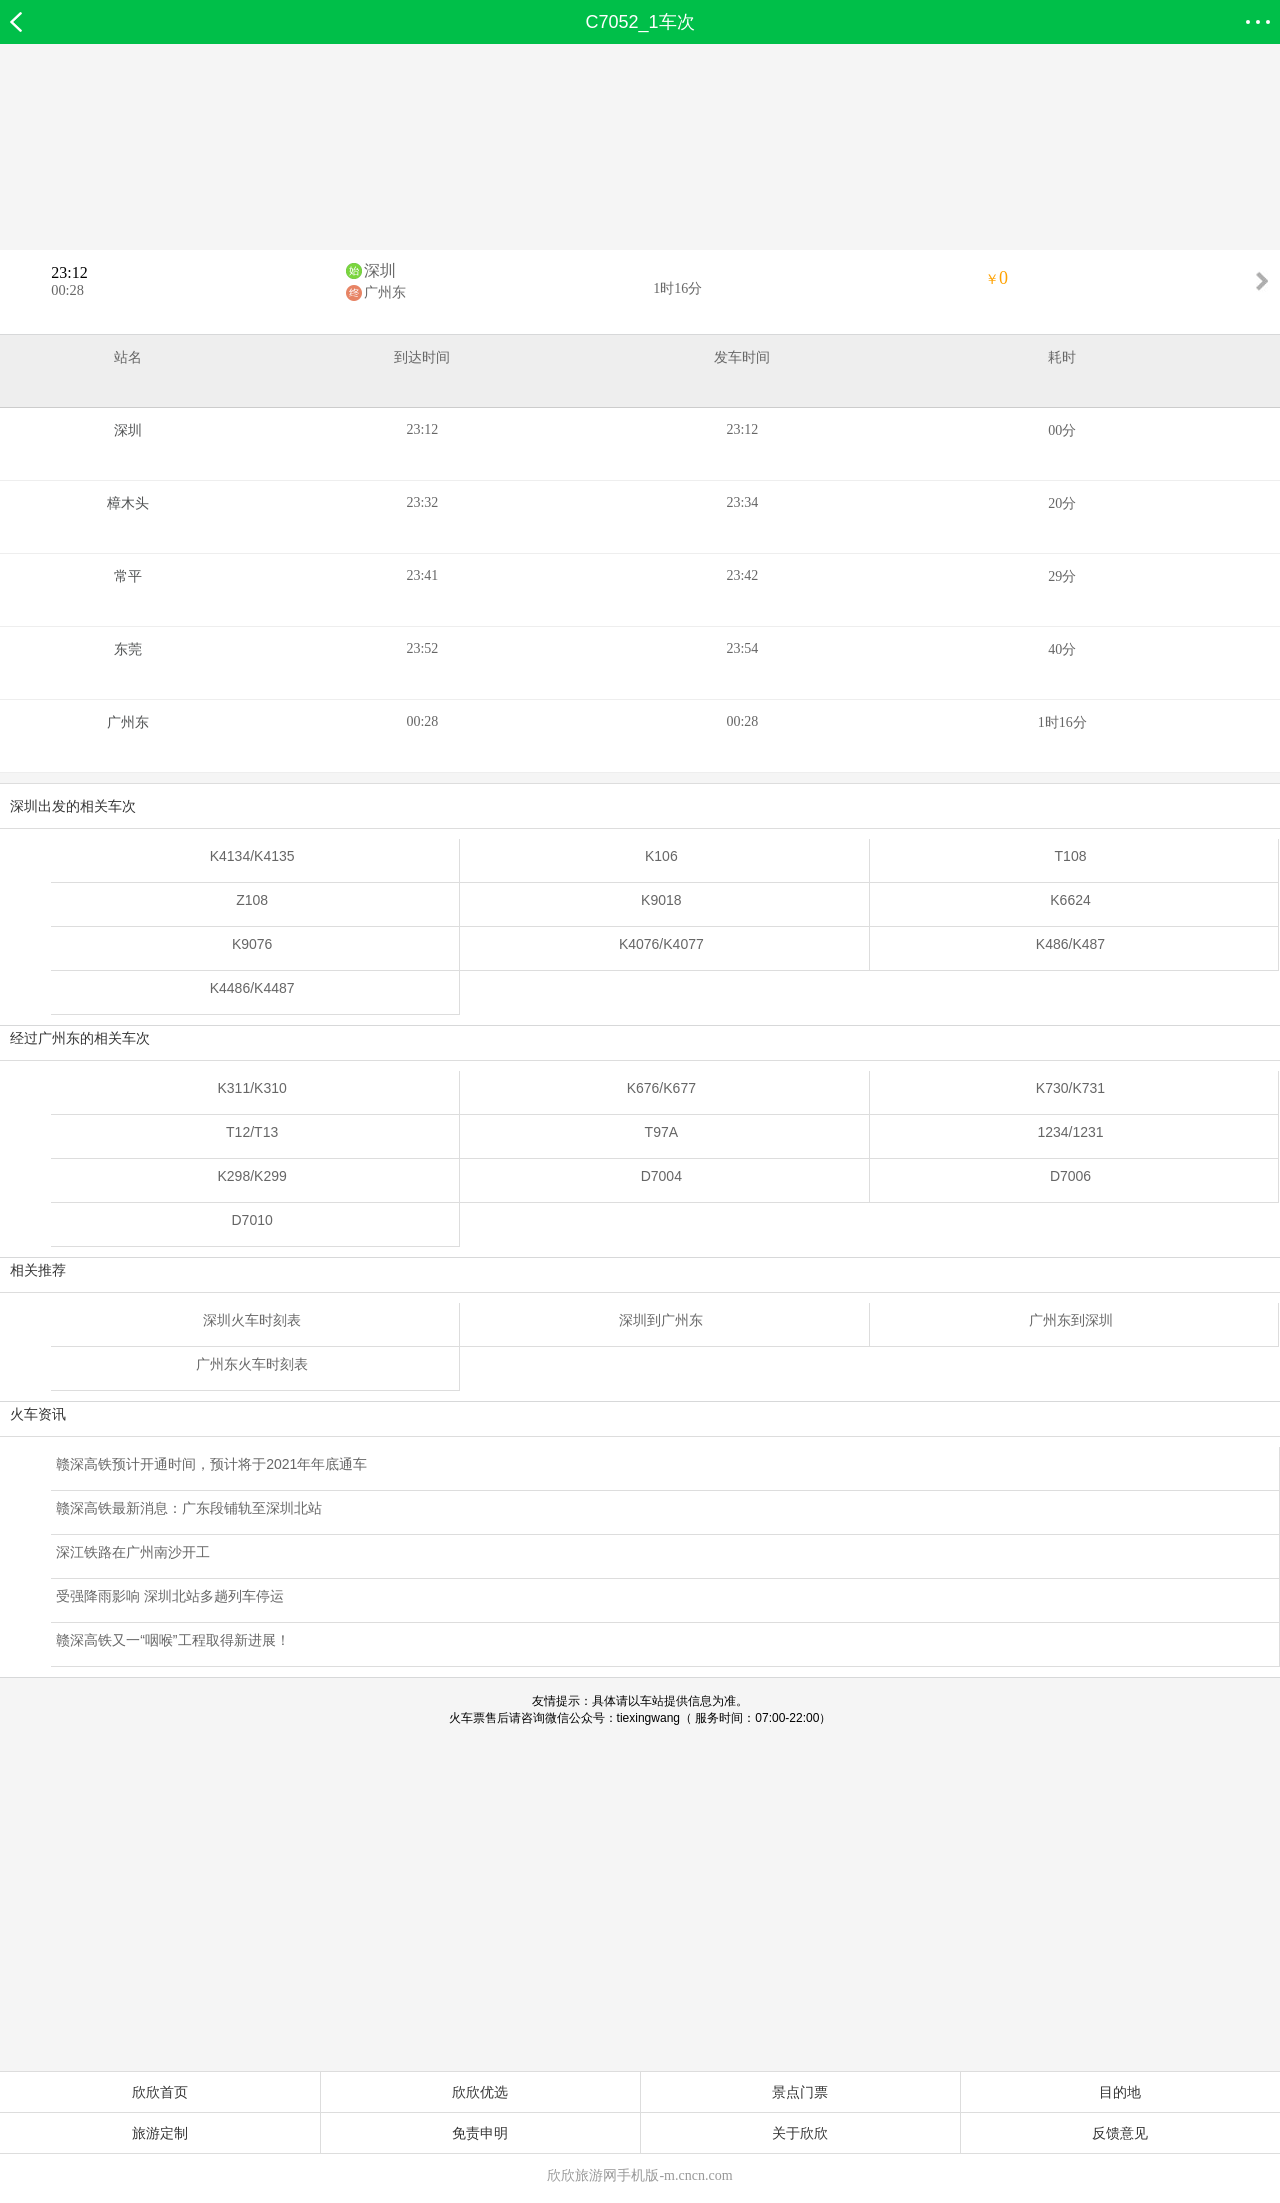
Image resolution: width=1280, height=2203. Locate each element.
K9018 (661, 900)
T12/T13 (252, 1132)
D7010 (252, 1220)
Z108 (252, 900)
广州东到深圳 (1071, 1320)
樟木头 (128, 503)
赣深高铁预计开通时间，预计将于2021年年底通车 (211, 1464)
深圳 (380, 270)
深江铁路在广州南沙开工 (133, 1552)
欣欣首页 (160, 2092)
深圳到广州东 (661, 1320)
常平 (128, 576)
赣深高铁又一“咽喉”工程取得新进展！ (172, 1640)
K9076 (252, 944)
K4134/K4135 (252, 856)
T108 (1071, 856)
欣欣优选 (480, 2092)
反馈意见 (1120, 2133)
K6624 (1070, 900)
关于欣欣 (800, 2133)
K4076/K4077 (661, 944)
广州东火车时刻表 (252, 1364)
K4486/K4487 (252, 988)
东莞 (128, 649)
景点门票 (800, 2092)
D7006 (1070, 1176)
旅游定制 (160, 2133)
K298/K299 (251, 1176)
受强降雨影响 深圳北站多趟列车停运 (170, 1596)
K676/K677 (661, 1088)
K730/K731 (1070, 1088)
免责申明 (480, 2133)
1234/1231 (1070, 1132)
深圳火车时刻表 (252, 1320)
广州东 (385, 292)
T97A (661, 1132)
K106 (661, 856)
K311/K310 (251, 1088)
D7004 (661, 1176)
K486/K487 (1070, 944)
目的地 (1120, 2092)
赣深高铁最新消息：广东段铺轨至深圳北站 (189, 1508)
